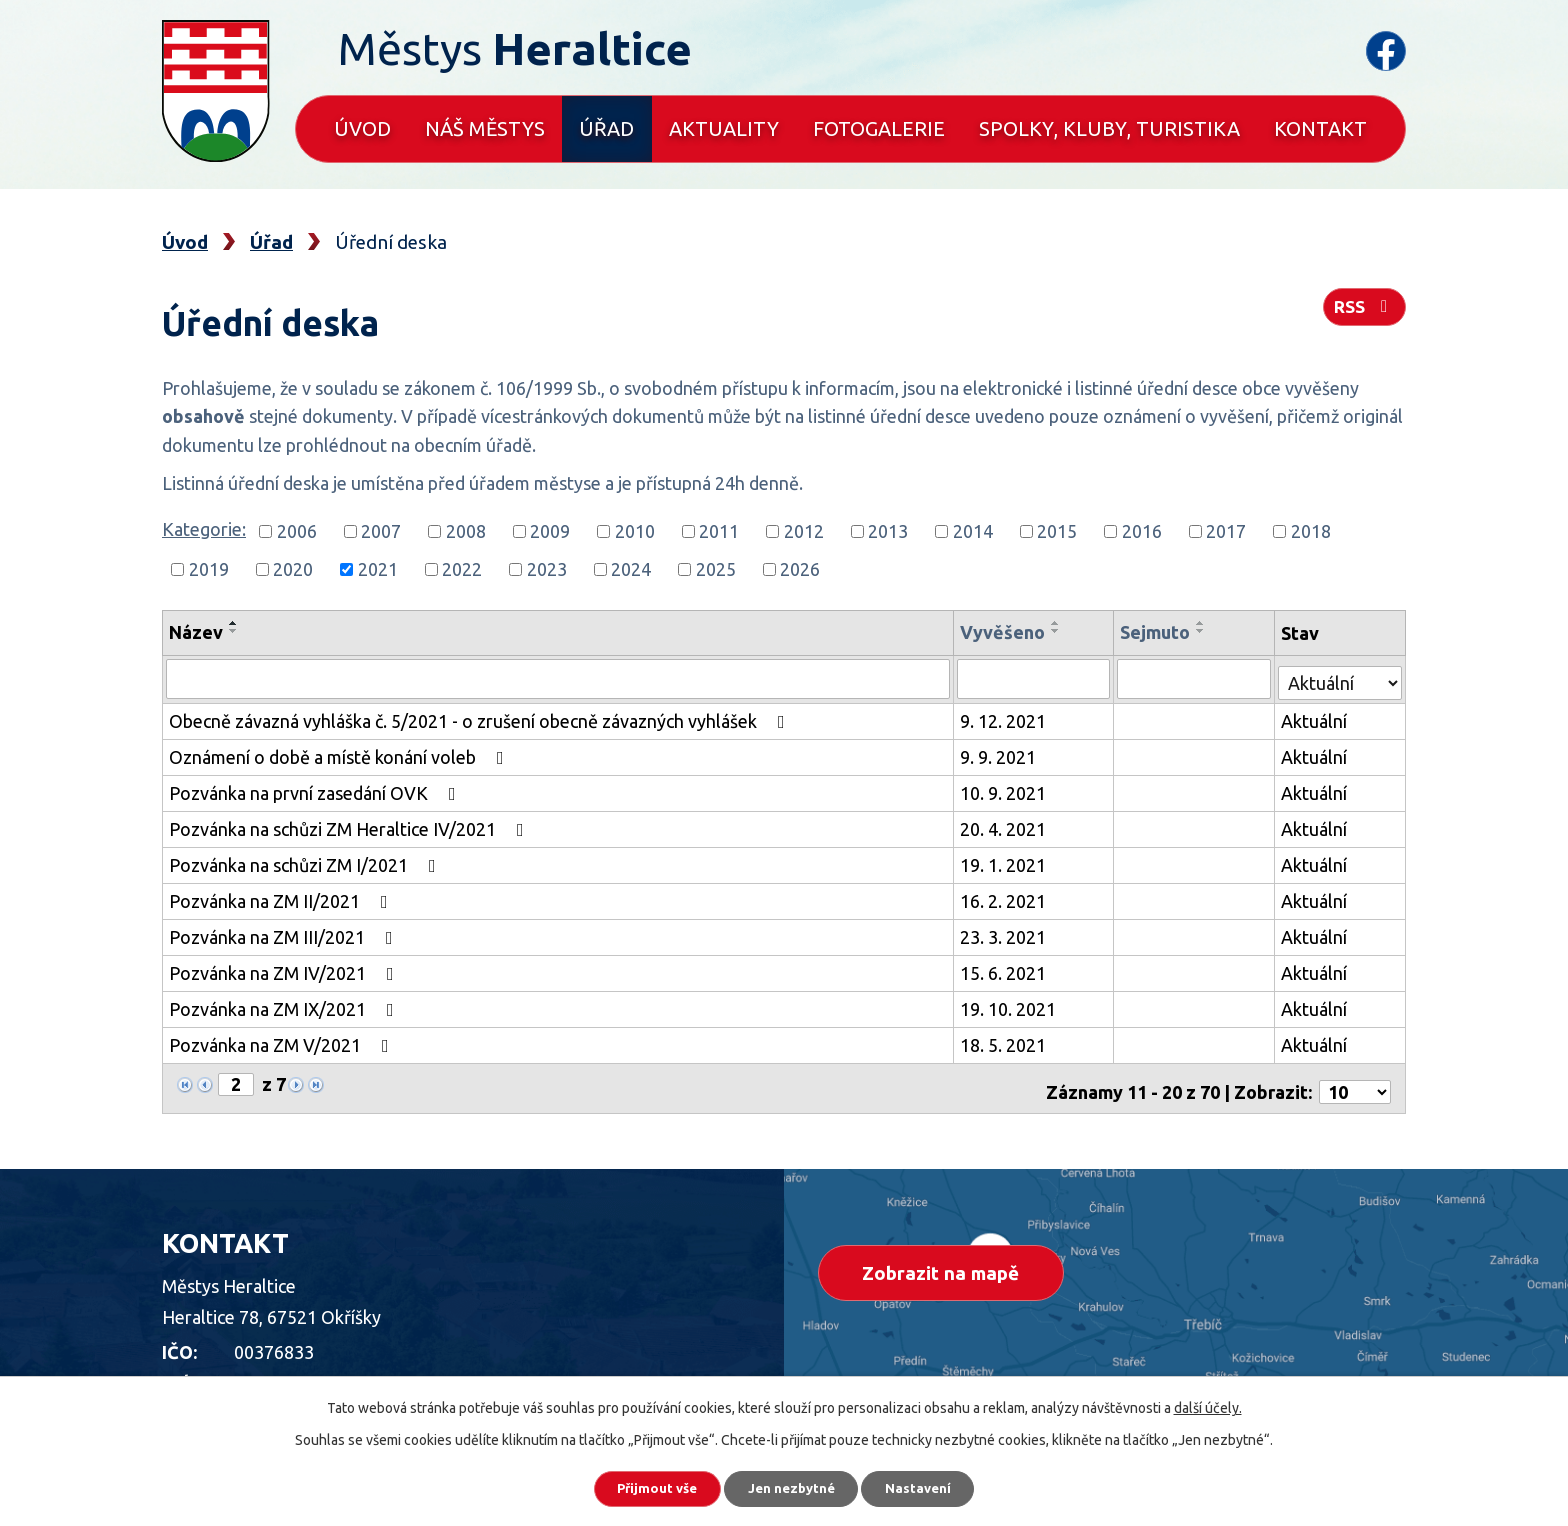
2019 (209, 569)
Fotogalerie (879, 128)
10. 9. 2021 (1006, 790)
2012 (804, 531)
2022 (462, 569)
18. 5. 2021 (1006, 1042)
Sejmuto (1158, 632)
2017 (1226, 531)
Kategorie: (204, 529)
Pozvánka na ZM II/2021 (282, 898)
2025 (716, 569)
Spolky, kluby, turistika (1109, 128)
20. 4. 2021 (1006, 826)
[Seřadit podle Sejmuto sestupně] (1204, 631)
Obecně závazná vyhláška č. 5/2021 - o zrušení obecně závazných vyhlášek (481, 718)
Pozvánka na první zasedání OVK (316, 790)
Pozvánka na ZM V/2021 (283, 1042)
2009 (550, 531)
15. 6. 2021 (1006, 970)
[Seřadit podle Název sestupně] (234, 631)
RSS (1363, 312)
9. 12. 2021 (1006, 718)
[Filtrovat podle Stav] (1340, 675)
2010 (635, 531)
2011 (719, 531)
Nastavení (934, 1486)
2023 (547, 569)
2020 (293, 569)
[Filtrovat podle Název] (559, 678)
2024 (631, 569)
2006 (297, 531)
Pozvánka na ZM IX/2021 (285, 1006)
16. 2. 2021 (1006, 898)
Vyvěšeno (1005, 632)
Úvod (362, 128)
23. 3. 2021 (1006, 934)
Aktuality (724, 128)
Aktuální (1315, 718)
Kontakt (1320, 128)
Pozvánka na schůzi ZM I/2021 (306, 862)
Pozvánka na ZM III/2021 (285, 934)
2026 (800, 569)
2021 (378, 569)
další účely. (1208, 1403)
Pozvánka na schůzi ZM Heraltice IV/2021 (350, 826)
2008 (466, 531)
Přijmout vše (643, 1486)
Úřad (606, 128)
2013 (888, 531)
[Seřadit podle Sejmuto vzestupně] (1204, 623)
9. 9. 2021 (1001, 754)
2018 (1311, 531)
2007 (381, 531)
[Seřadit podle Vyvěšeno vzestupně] (1059, 623)
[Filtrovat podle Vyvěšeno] (1036, 678)
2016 (1142, 531)
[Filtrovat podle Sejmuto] (1196, 678)
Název (196, 632)
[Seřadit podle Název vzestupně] (234, 623)
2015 (1057, 531)
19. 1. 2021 (1006, 862)
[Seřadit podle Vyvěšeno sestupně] (1059, 631)
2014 (973, 531)
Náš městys (485, 128)
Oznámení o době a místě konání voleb (340, 754)
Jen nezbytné (793, 1486)
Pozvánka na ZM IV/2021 (285, 970)
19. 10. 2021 (1011, 1006)
